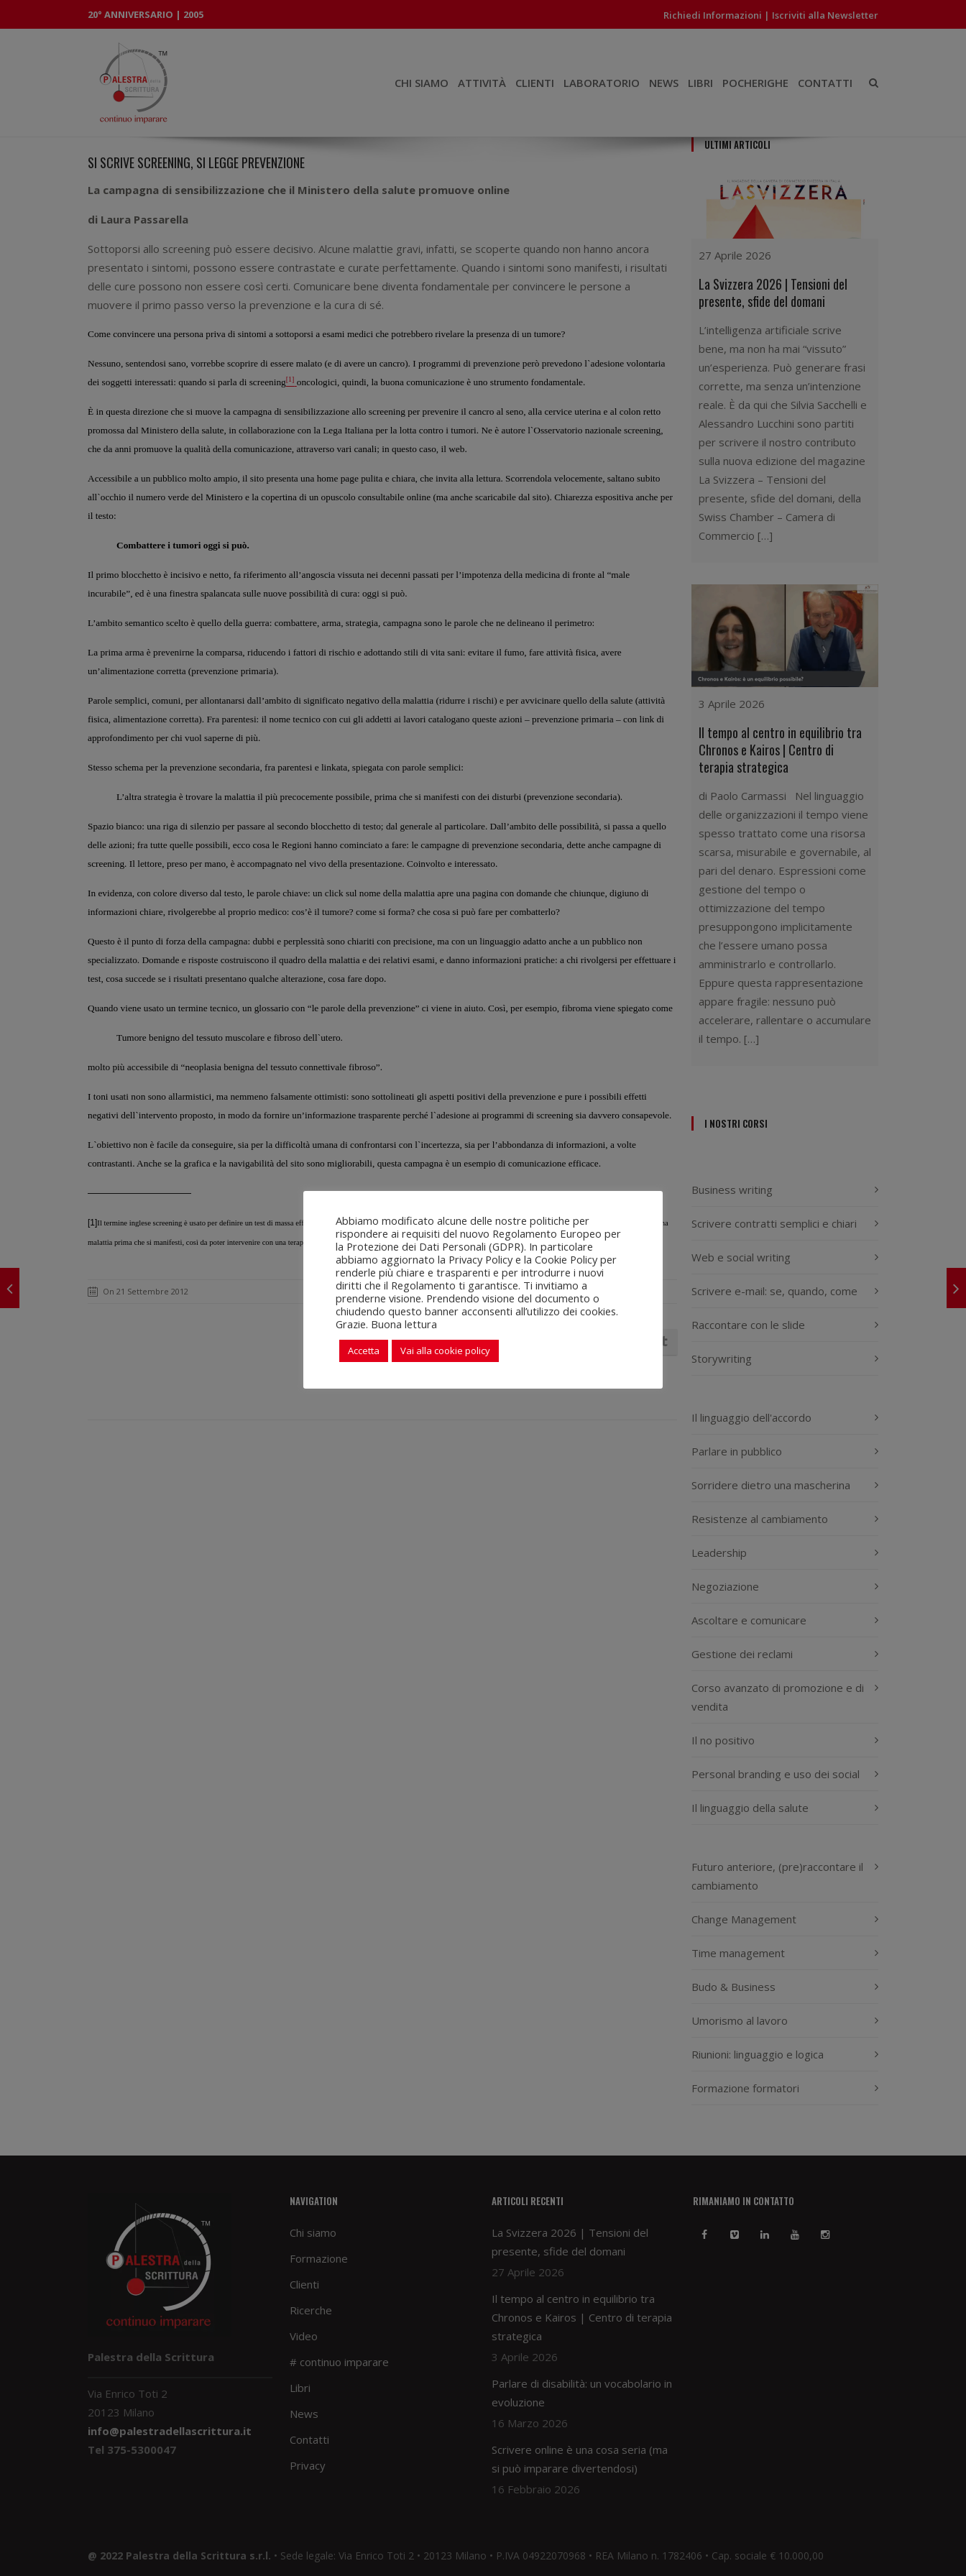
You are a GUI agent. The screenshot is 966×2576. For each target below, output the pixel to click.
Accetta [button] (364, 1350)
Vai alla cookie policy (445, 1350)
